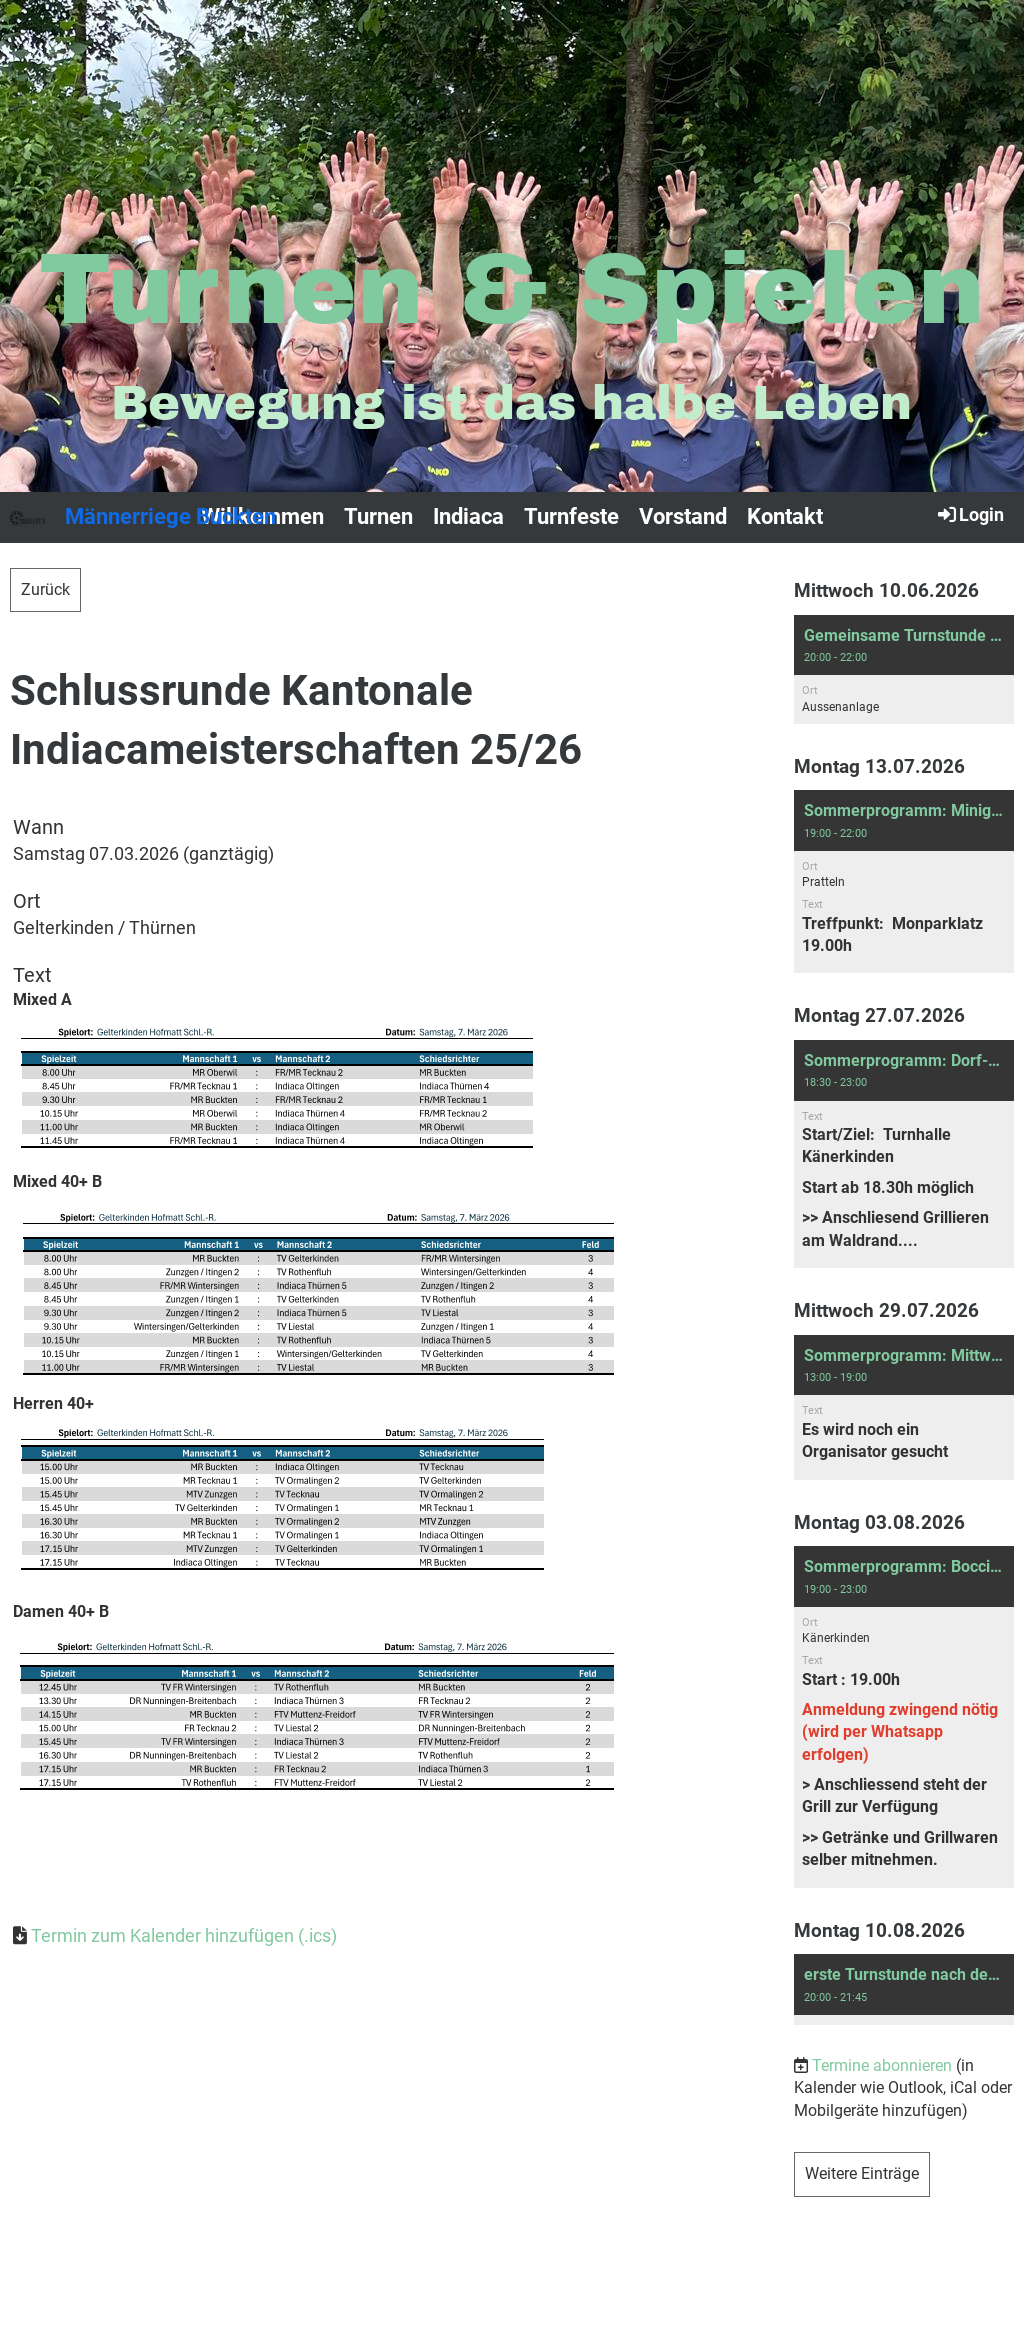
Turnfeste (571, 516)
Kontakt (785, 516)
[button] (904, 669)
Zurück (45, 589)
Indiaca (468, 516)
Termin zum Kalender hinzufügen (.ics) (184, 1935)
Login (969, 514)
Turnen (378, 516)
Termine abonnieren (882, 2065)
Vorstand (683, 516)
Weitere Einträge (862, 2173)
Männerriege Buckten (170, 516)
